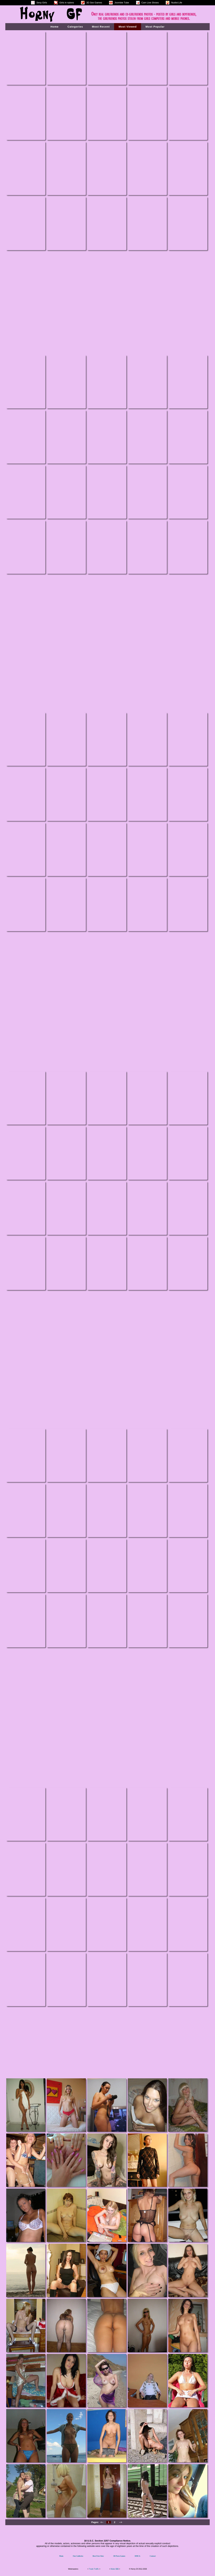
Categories (75, 26)
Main (61, 2556)
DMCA (137, 2556)
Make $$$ (115, 2569)
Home (54, 26)
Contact (153, 2556)
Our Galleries (78, 2556)
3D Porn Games (119, 2556)
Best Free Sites (98, 2556)
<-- (101, 2522)
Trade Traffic (94, 2569)
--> (120, 2522)
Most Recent (101, 26)
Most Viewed (128, 26)
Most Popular (155, 26)
